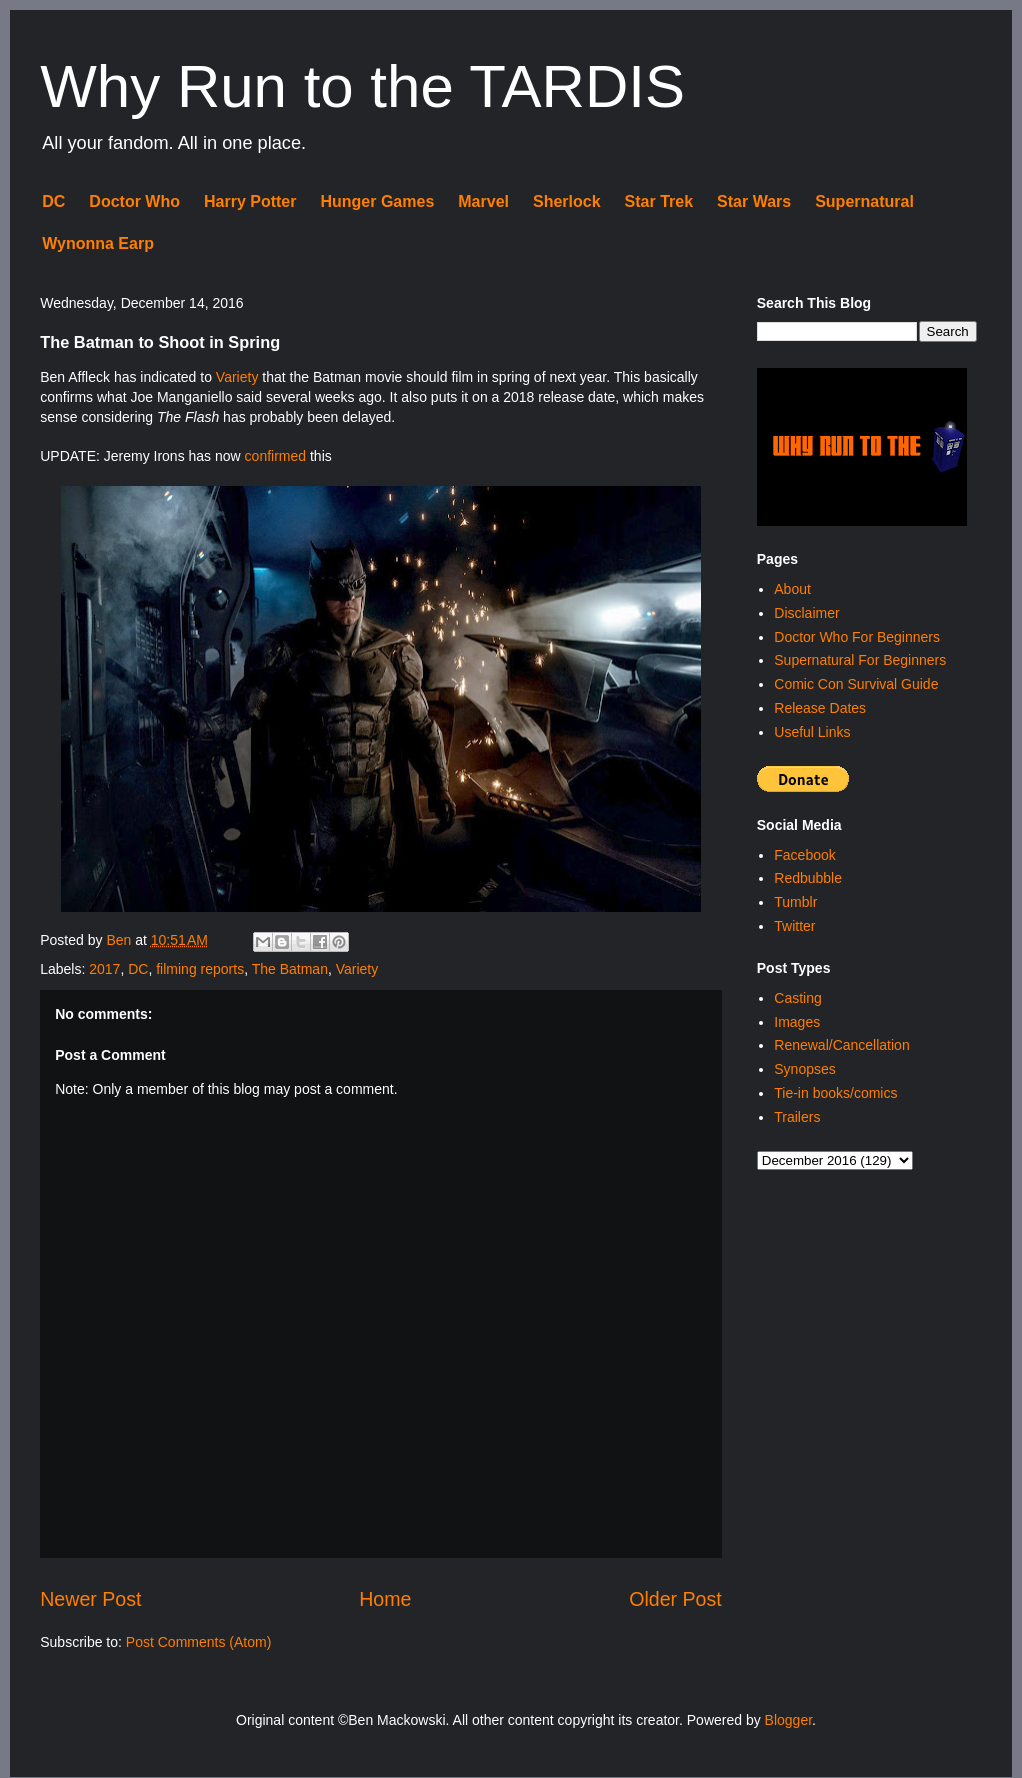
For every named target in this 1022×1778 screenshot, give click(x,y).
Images (797, 1022)
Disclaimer (806, 613)
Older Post (675, 1599)
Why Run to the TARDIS (362, 86)
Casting (797, 998)
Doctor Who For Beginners (857, 637)
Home (385, 1599)
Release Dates (820, 708)
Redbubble (808, 878)
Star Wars (754, 201)
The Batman (290, 969)
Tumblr (795, 902)
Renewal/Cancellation (841, 1045)
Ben (120, 940)
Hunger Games (377, 201)
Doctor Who (134, 201)
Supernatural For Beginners (860, 660)
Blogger (788, 1720)
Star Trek (659, 201)
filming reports (200, 969)
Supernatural (864, 201)
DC (53, 201)
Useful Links (812, 732)
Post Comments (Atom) (198, 1642)
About (792, 589)
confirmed (275, 456)
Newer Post (90, 1599)
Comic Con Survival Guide (856, 684)
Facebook (804, 855)
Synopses (804, 1069)
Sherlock (567, 201)
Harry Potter (250, 201)
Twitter (794, 926)
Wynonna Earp (98, 243)
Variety (237, 377)
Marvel (483, 201)
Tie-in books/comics (835, 1093)
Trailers (797, 1117)
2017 (104, 969)
